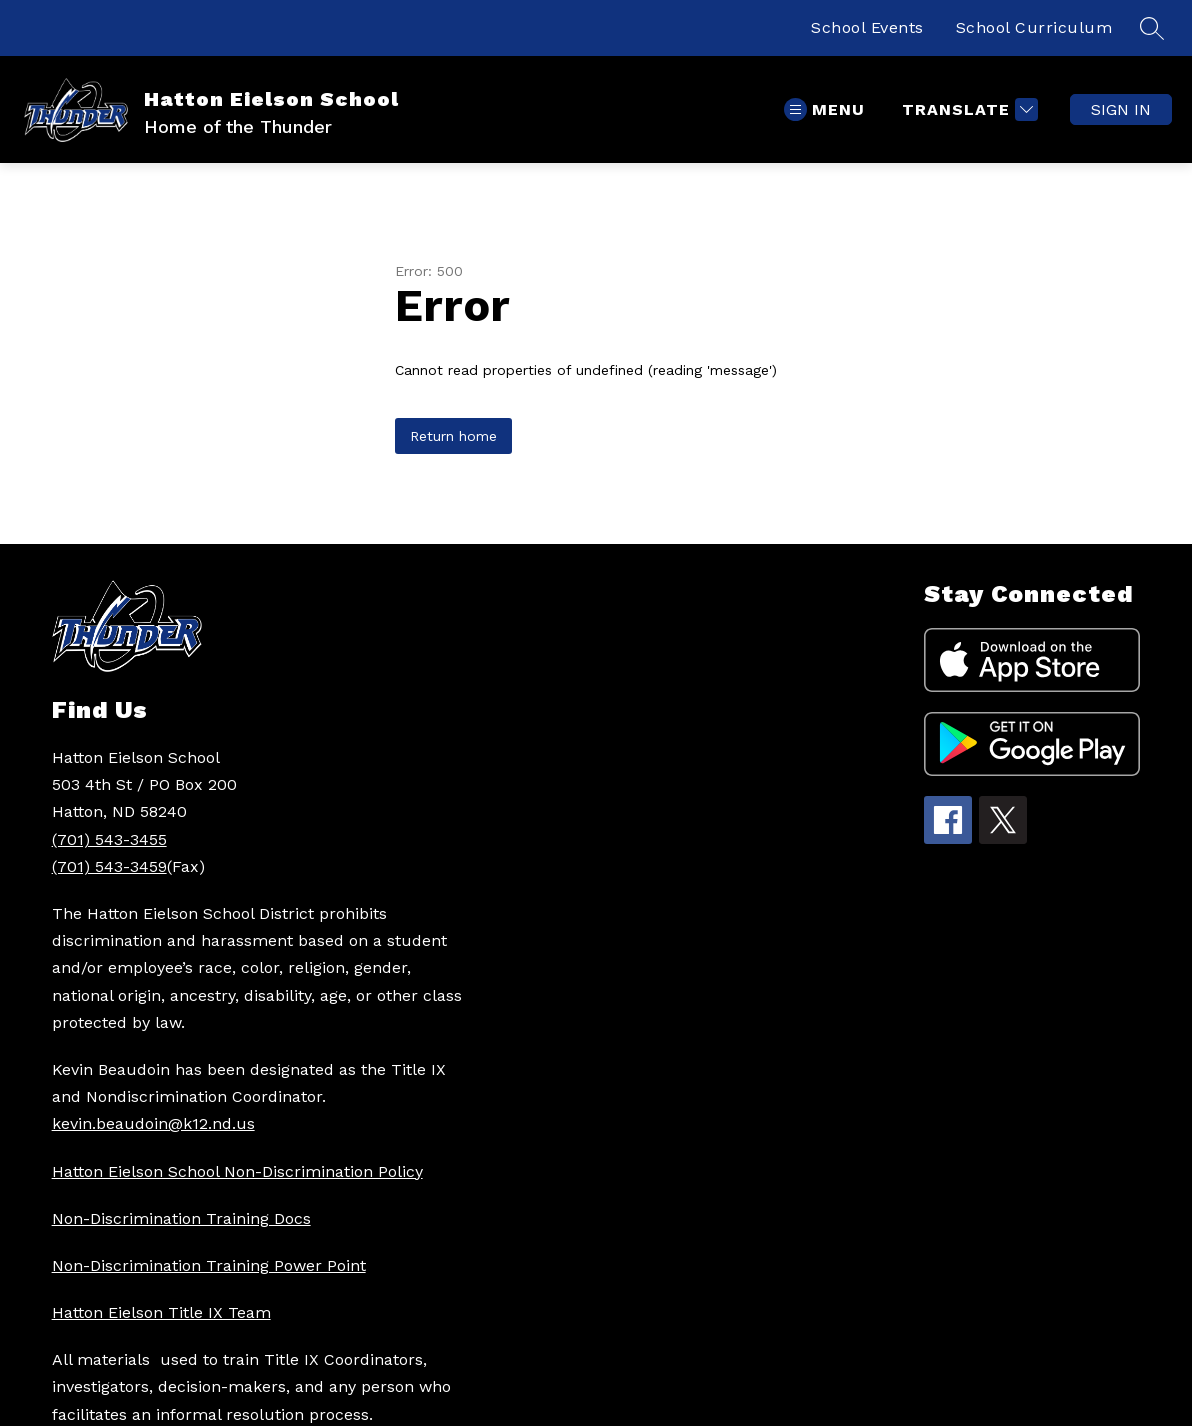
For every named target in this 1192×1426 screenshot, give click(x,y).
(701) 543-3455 (109, 839)
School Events (867, 27)
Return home (453, 436)
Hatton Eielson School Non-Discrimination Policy (237, 1171)
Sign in (1121, 109)
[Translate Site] (967, 109)
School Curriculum (1034, 27)
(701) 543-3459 (109, 866)
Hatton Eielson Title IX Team (161, 1312)
